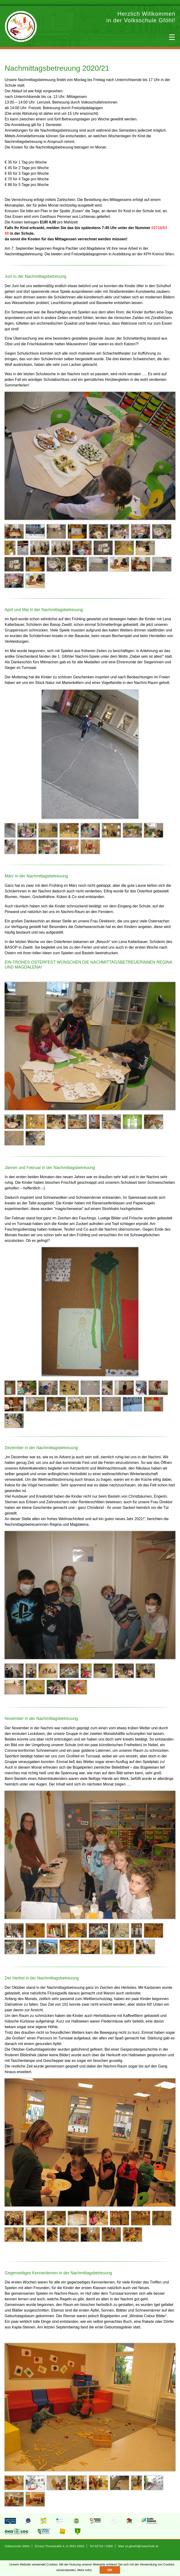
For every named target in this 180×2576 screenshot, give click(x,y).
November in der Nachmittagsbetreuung (41, 1718)
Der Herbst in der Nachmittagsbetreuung (42, 1978)
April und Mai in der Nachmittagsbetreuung (44, 609)
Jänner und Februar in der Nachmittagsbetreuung (50, 1167)
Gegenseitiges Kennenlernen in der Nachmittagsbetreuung (58, 2273)
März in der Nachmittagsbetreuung (36, 876)
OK (109, 2570)
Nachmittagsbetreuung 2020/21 (57, 68)
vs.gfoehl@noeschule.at (141, 2546)
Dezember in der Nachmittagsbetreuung (41, 1447)
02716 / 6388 (104, 2546)
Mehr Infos (84, 2570)
